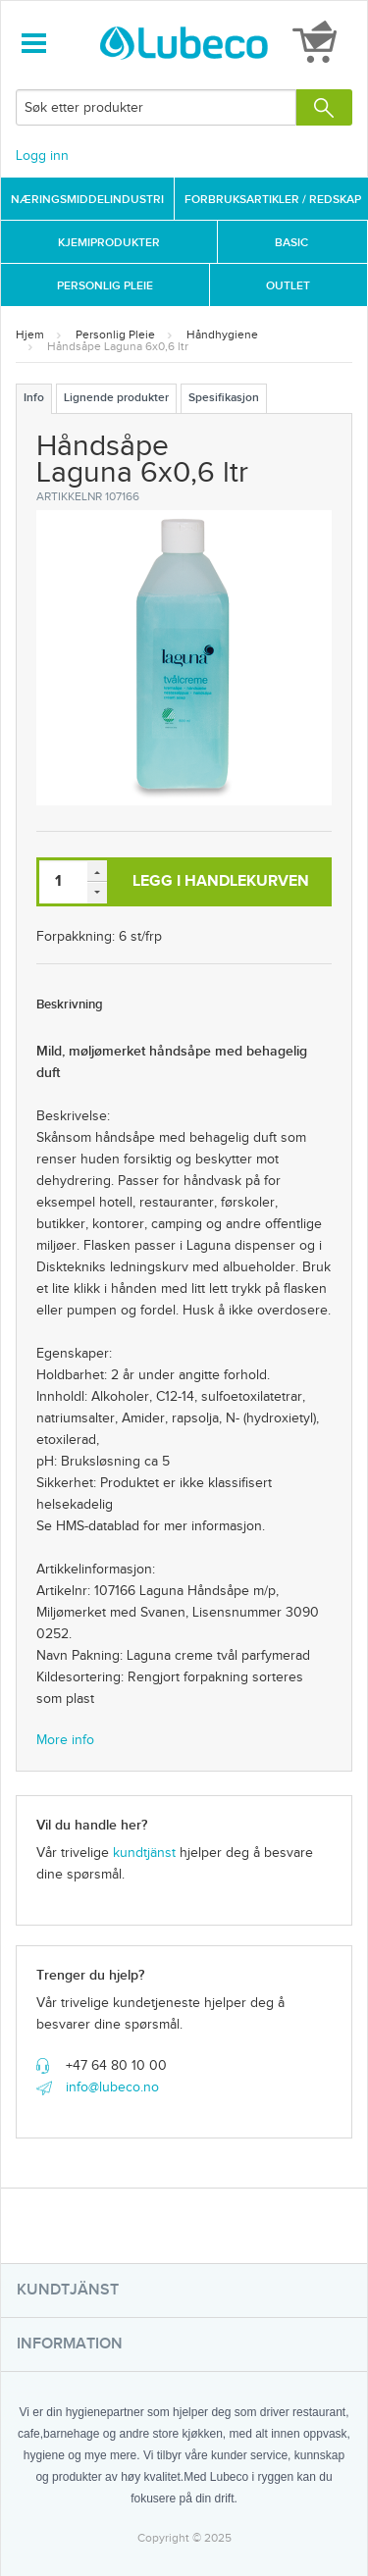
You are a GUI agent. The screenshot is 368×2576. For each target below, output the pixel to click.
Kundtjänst (68, 2290)
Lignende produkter (116, 397)
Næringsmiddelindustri (87, 199)
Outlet (288, 286)
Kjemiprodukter (109, 242)
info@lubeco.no (112, 2087)
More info (65, 1740)
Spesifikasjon (223, 397)
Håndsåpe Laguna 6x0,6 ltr (117, 346)
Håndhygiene (222, 334)
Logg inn (42, 156)
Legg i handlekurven (220, 881)
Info (34, 397)
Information (70, 2344)
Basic (291, 242)
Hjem (30, 334)
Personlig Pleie (105, 286)
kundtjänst (144, 1853)
